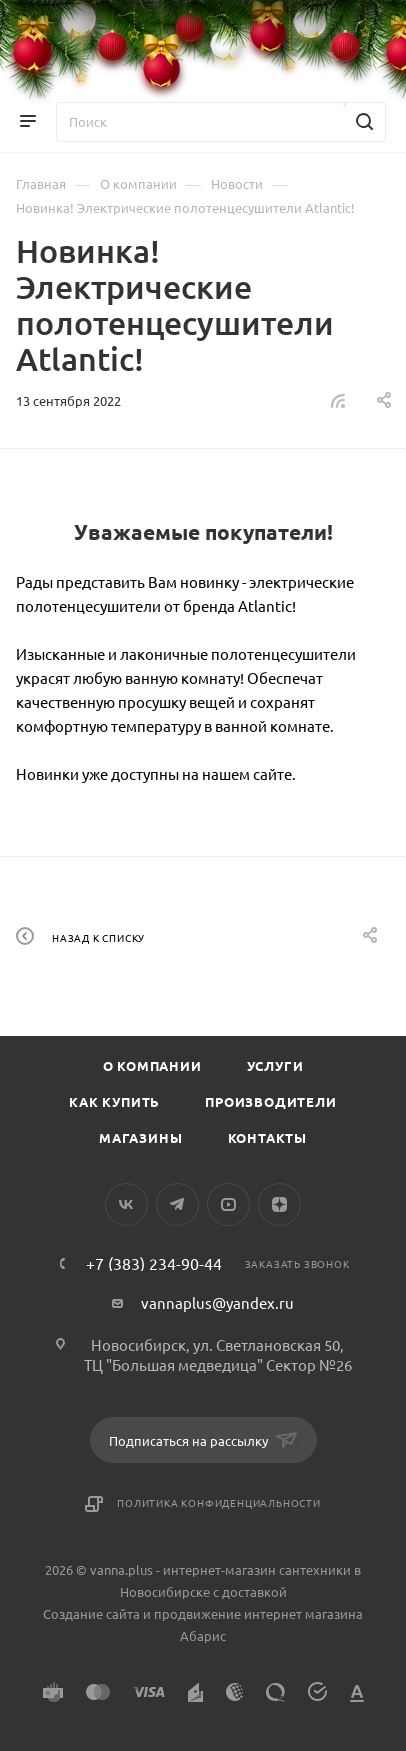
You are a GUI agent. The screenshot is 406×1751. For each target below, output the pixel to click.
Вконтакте (126, 1204)
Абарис (203, 1635)
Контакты (267, 1137)
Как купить (114, 1101)
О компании (152, 1065)
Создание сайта (91, 1613)
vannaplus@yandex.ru (217, 1302)
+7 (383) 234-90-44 (154, 1263)
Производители (270, 1101)
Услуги (275, 1065)
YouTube (228, 1204)
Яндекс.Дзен (279, 1204)
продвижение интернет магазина (258, 1613)
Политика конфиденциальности (219, 1502)
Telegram (177, 1204)
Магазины (140, 1137)
